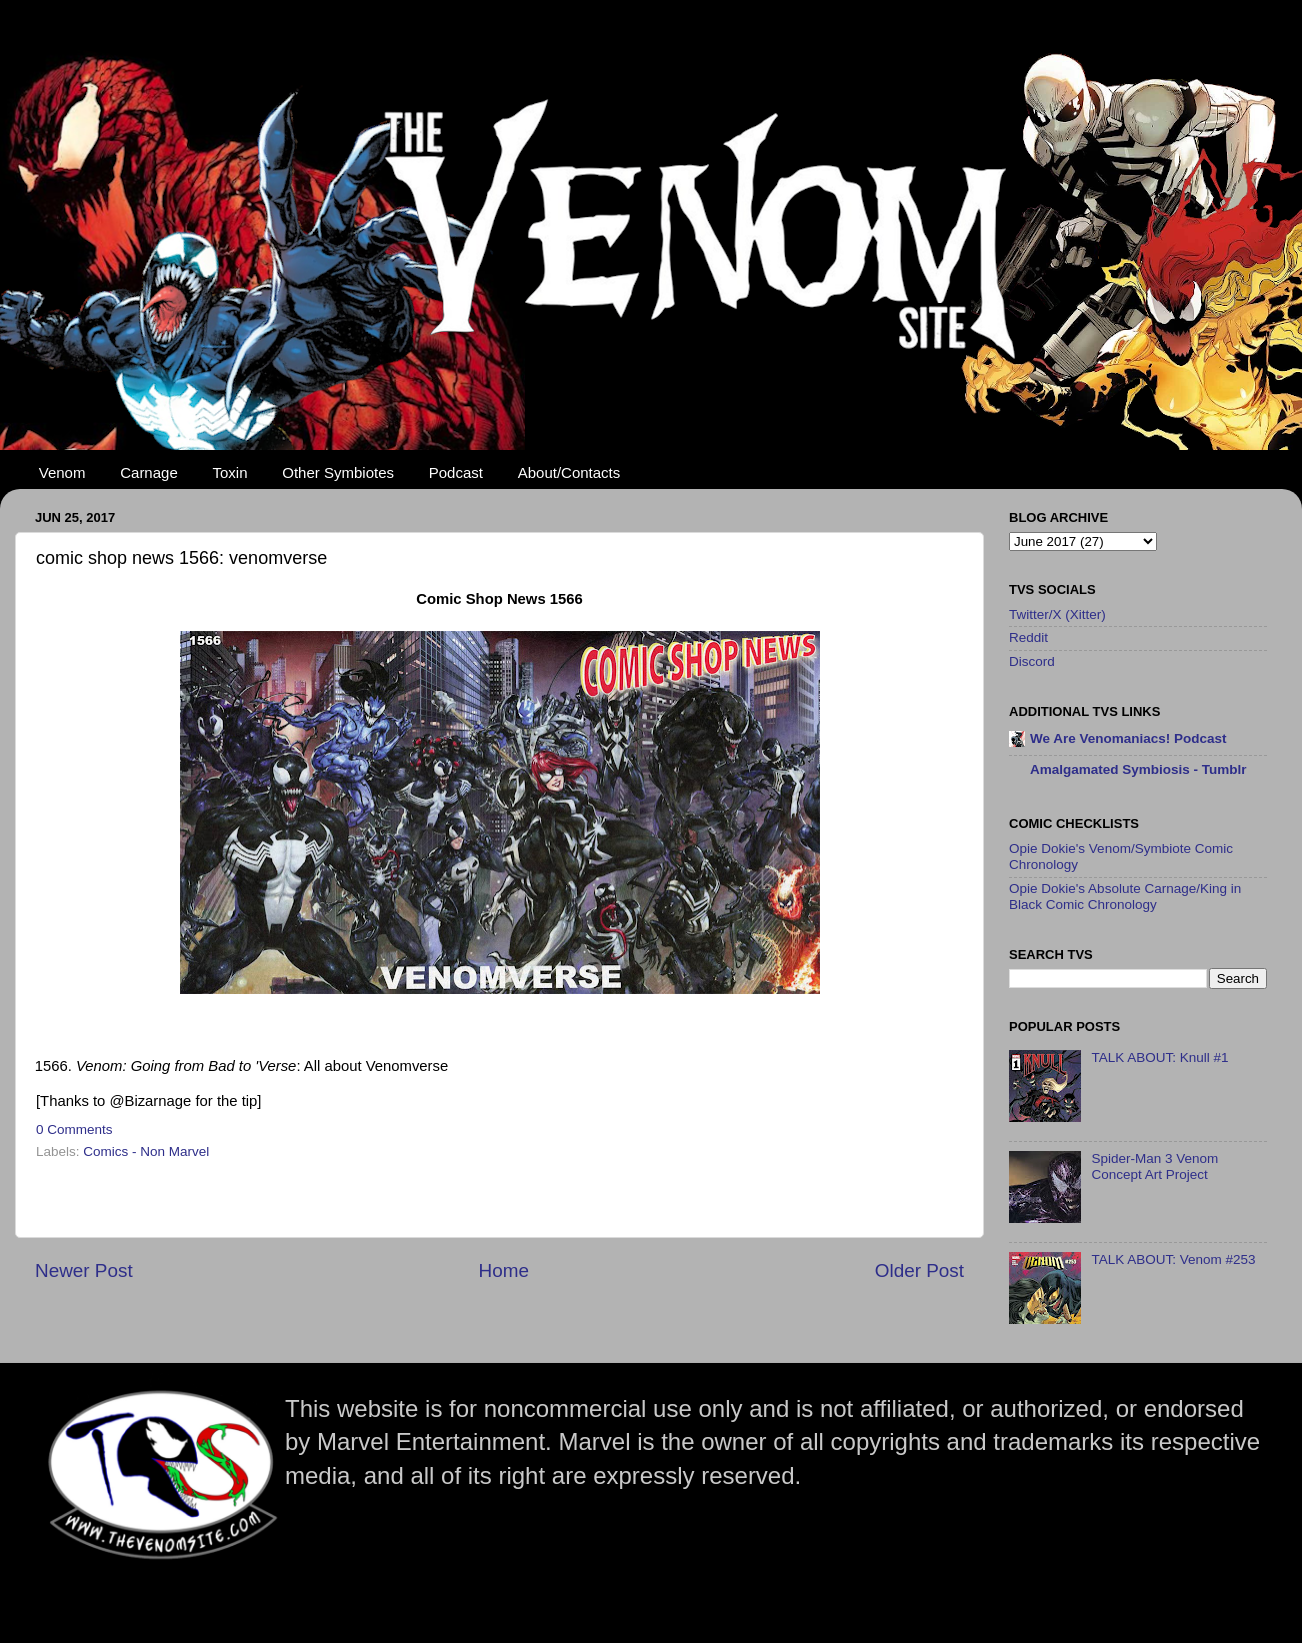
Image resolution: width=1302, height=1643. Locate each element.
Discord (1032, 661)
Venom (62, 472)
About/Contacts (569, 472)
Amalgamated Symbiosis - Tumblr (1138, 769)
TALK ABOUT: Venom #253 (1173, 1259)
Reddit (1028, 637)
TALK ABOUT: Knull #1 (1159, 1057)
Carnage (149, 472)
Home (504, 1270)
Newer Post (84, 1270)
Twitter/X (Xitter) (1057, 614)
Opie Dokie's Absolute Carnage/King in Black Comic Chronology (1125, 896)
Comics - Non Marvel (146, 1151)
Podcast (456, 472)
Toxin (230, 472)
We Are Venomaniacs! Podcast (1128, 738)
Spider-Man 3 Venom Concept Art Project (1154, 1166)
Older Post (919, 1270)
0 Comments (74, 1129)
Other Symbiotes (338, 472)
